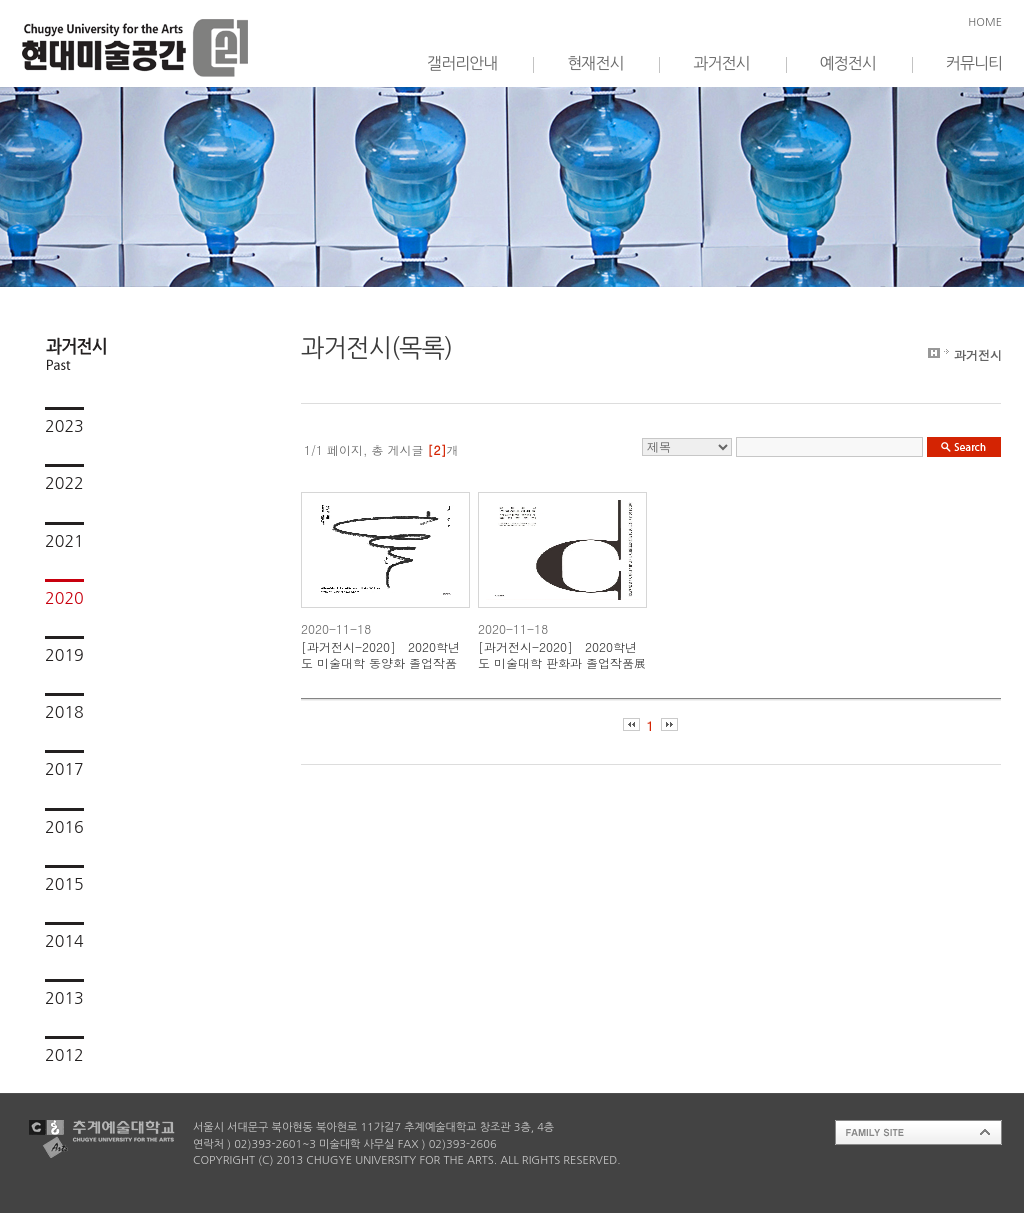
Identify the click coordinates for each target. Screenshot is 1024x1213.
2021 (64, 541)
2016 (64, 827)
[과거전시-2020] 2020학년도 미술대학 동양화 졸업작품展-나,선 (380, 655)
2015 (64, 884)
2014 (64, 941)
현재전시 (595, 63)
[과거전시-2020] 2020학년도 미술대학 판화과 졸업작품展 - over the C (562, 655)
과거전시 (721, 63)
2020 (64, 598)
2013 (64, 998)
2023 (64, 426)
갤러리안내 (462, 63)
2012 (64, 1055)
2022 (64, 483)
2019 (64, 655)
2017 (64, 769)
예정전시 (848, 63)
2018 (64, 712)
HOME (985, 22)
